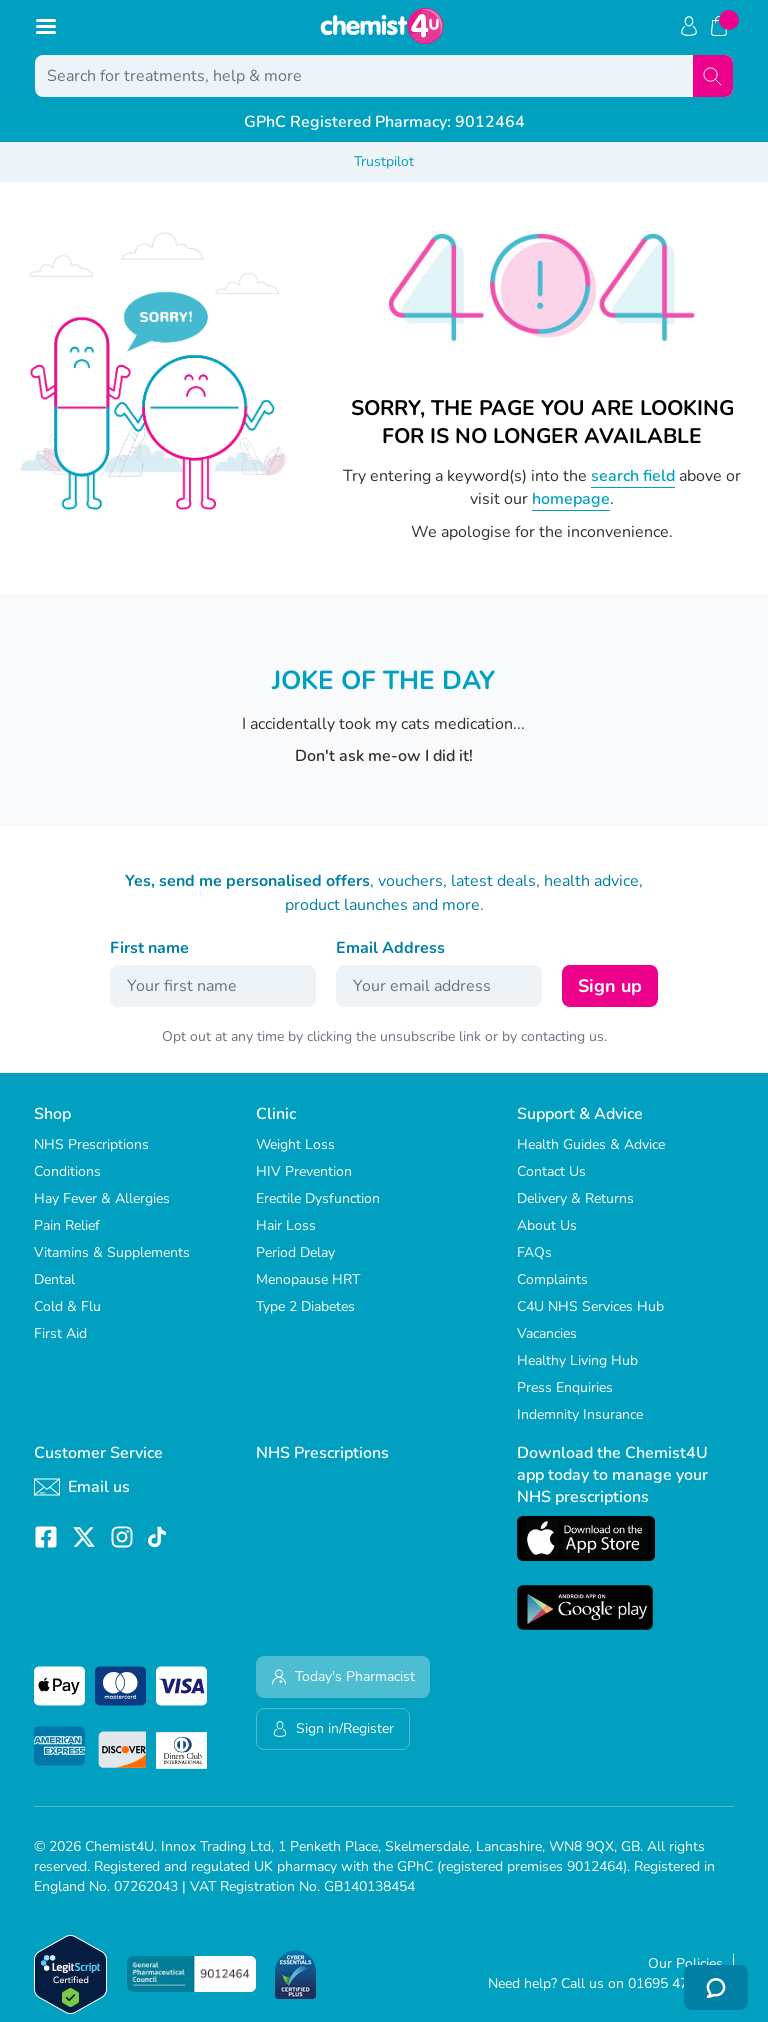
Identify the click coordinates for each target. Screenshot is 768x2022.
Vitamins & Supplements (112, 1252)
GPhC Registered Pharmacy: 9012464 (384, 122)
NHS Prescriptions (91, 1144)
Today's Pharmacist (343, 1676)
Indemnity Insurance (580, 1414)
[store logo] (382, 26)
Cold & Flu (67, 1306)
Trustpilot (384, 161)
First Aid (60, 1333)
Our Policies (685, 1963)
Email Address (390, 948)
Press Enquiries (565, 1387)
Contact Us (551, 1171)
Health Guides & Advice (591, 1144)
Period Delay (295, 1252)
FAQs (534, 1252)
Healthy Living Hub (577, 1360)
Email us (82, 1487)
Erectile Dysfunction (318, 1198)
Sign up (610, 986)
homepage (571, 499)
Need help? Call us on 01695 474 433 (606, 1983)
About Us (547, 1225)
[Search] (713, 76)
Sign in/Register (333, 1728)
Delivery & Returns (575, 1198)
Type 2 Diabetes (305, 1306)
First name (149, 948)
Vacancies (547, 1333)
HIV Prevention (304, 1171)
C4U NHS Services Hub (590, 1306)
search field (633, 476)
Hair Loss (286, 1225)
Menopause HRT (308, 1279)
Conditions (67, 1171)
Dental (54, 1279)
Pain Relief (67, 1225)
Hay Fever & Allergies (102, 1198)
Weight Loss (295, 1144)
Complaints (552, 1279)
